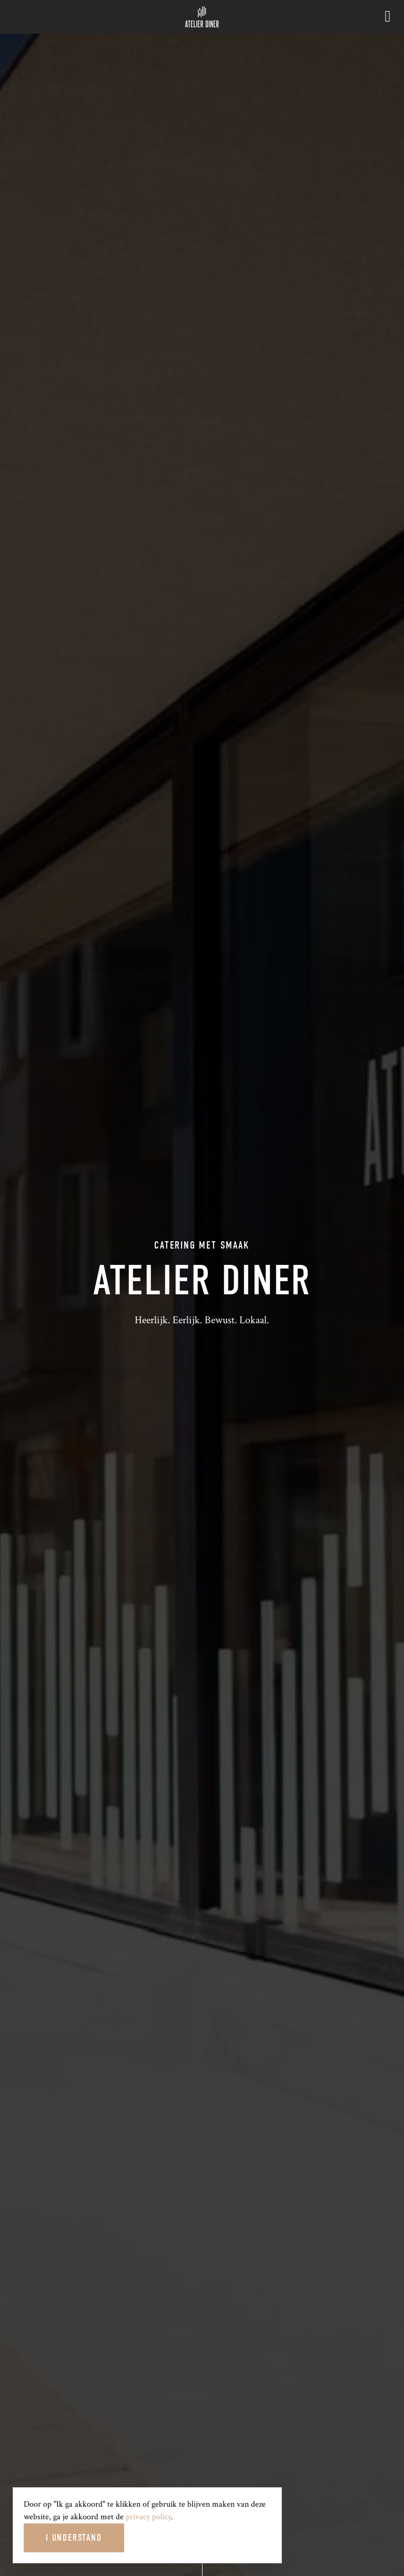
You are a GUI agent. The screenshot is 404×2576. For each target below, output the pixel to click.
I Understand (74, 2537)
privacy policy (148, 2516)
